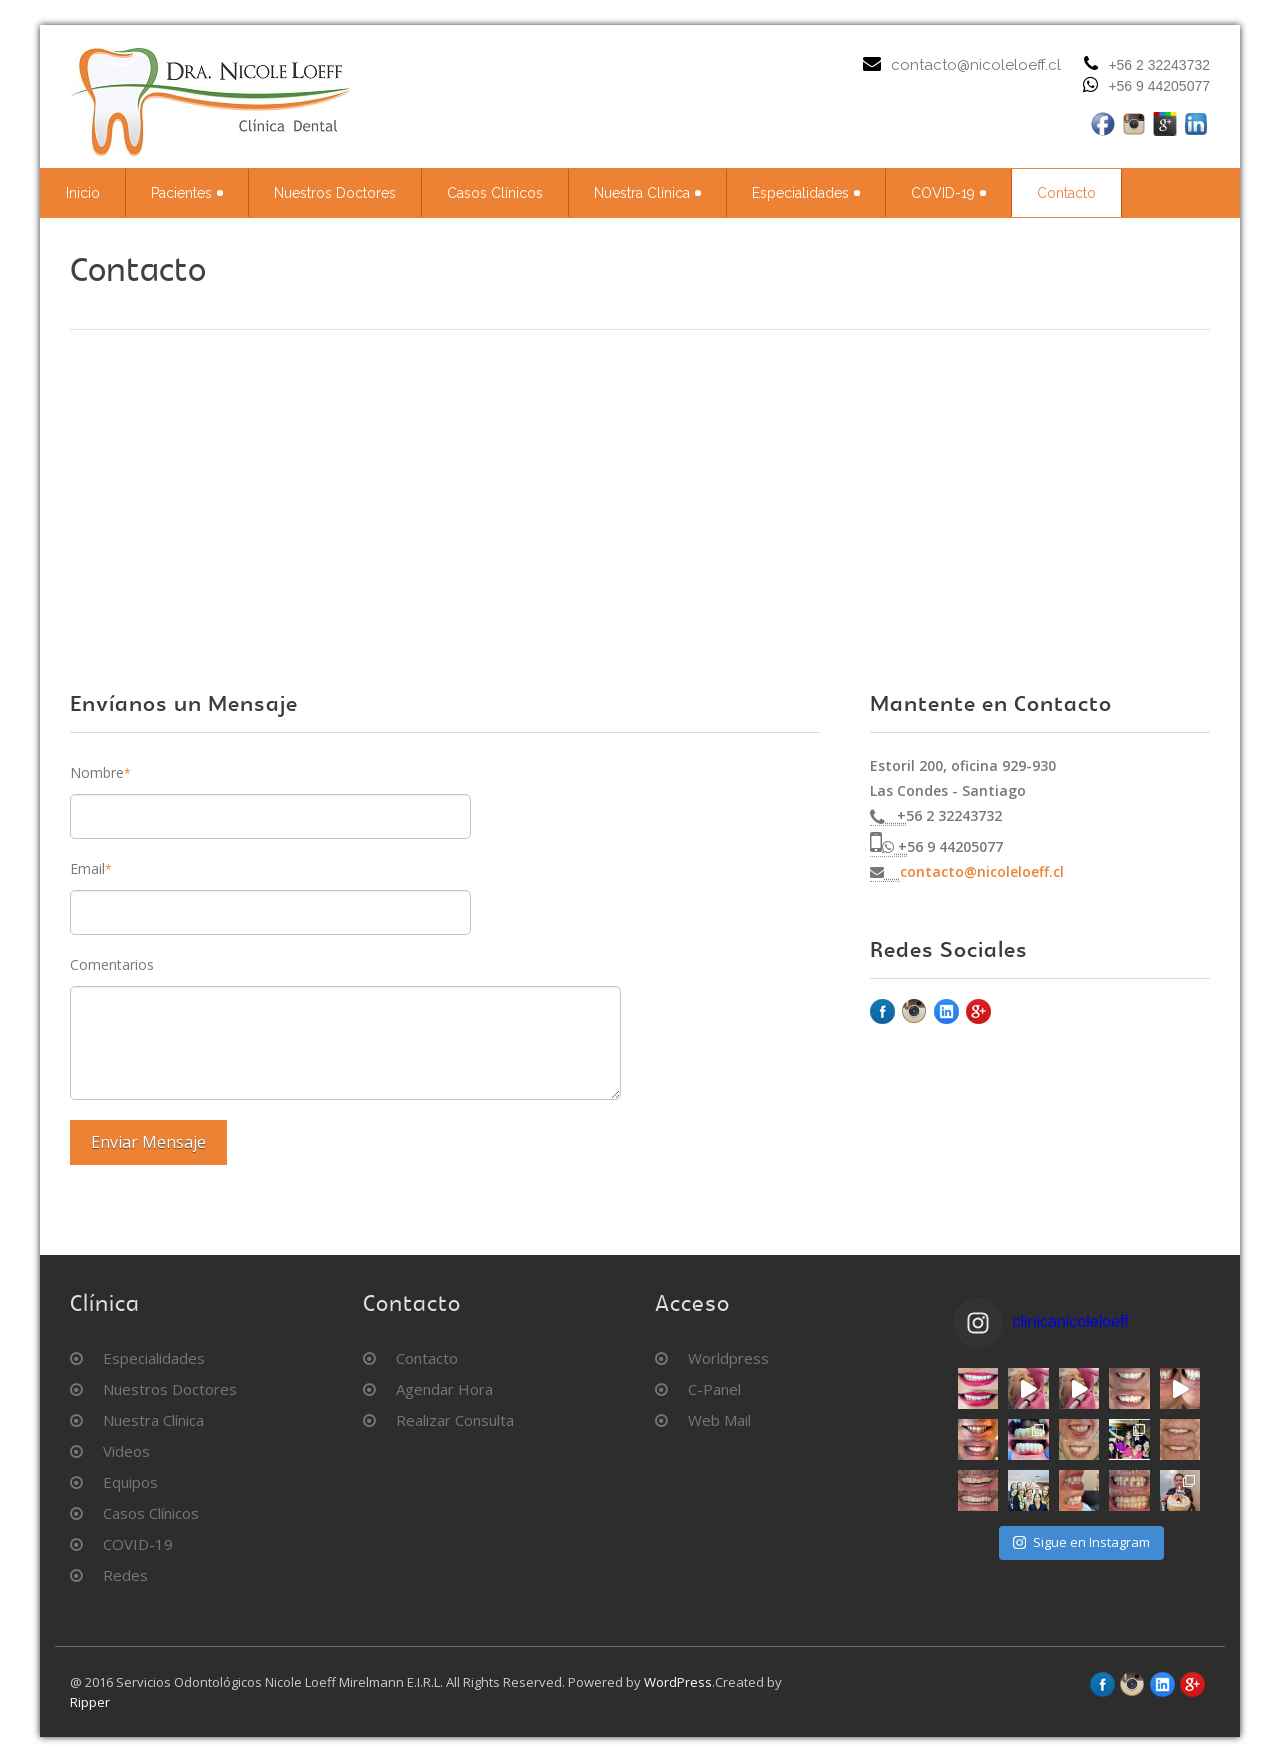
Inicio (83, 193)
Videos (126, 1451)
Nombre (100, 772)
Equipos (130, 1482)
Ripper (90, 1702)
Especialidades (806, 193)
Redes (125, 1575)
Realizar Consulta (455, 1420)
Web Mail (719, 1420)
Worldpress (728, 1358)
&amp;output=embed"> (640, 480)
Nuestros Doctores (335, 193)
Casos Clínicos (495, 193)
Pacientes (187, 193)
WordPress (678, 1682)
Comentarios (112, 964)
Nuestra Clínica (647, 193)
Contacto (1066, 193)
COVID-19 (948, 193)
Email (91, 868)
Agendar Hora (444, 1389)
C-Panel (714, 1389)
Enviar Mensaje (148, 1142)
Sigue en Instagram (1081, 1542)
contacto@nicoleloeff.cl (976, 65)
